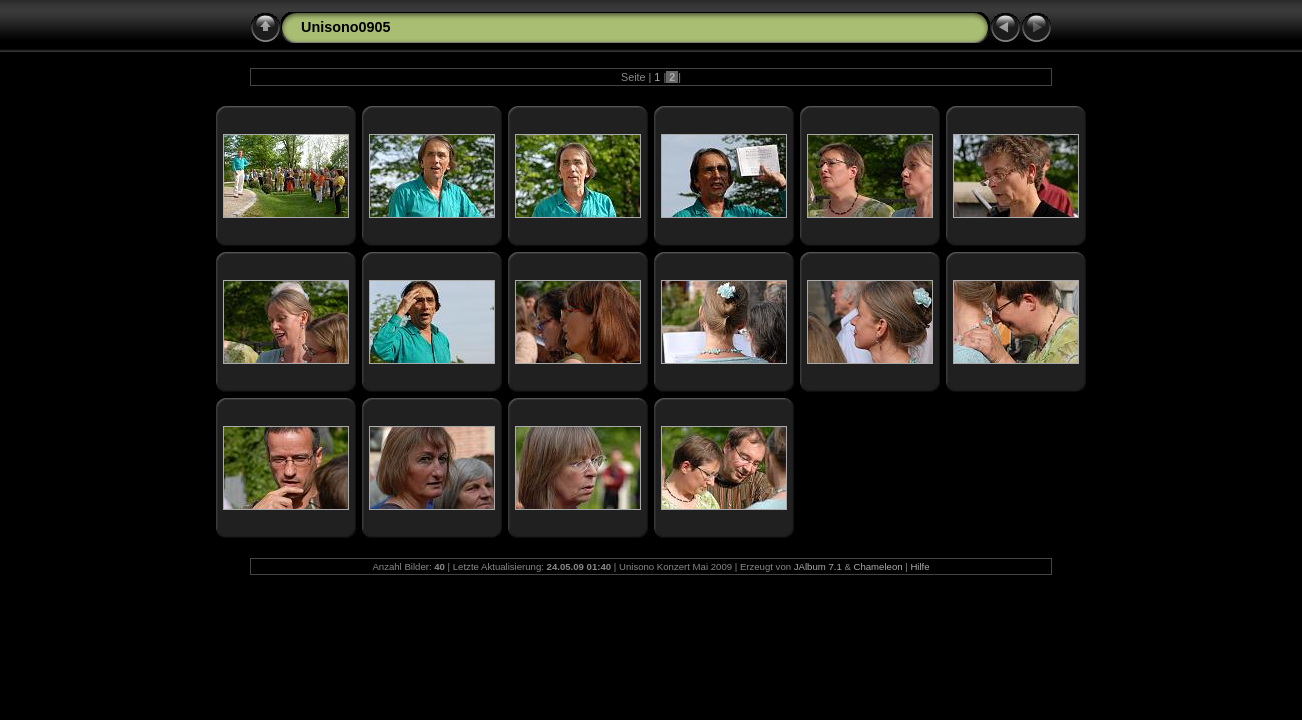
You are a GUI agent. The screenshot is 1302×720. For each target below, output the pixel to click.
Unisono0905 (346, 27)
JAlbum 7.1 (818, 566)
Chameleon (877, 566)
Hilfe (919, 566)
